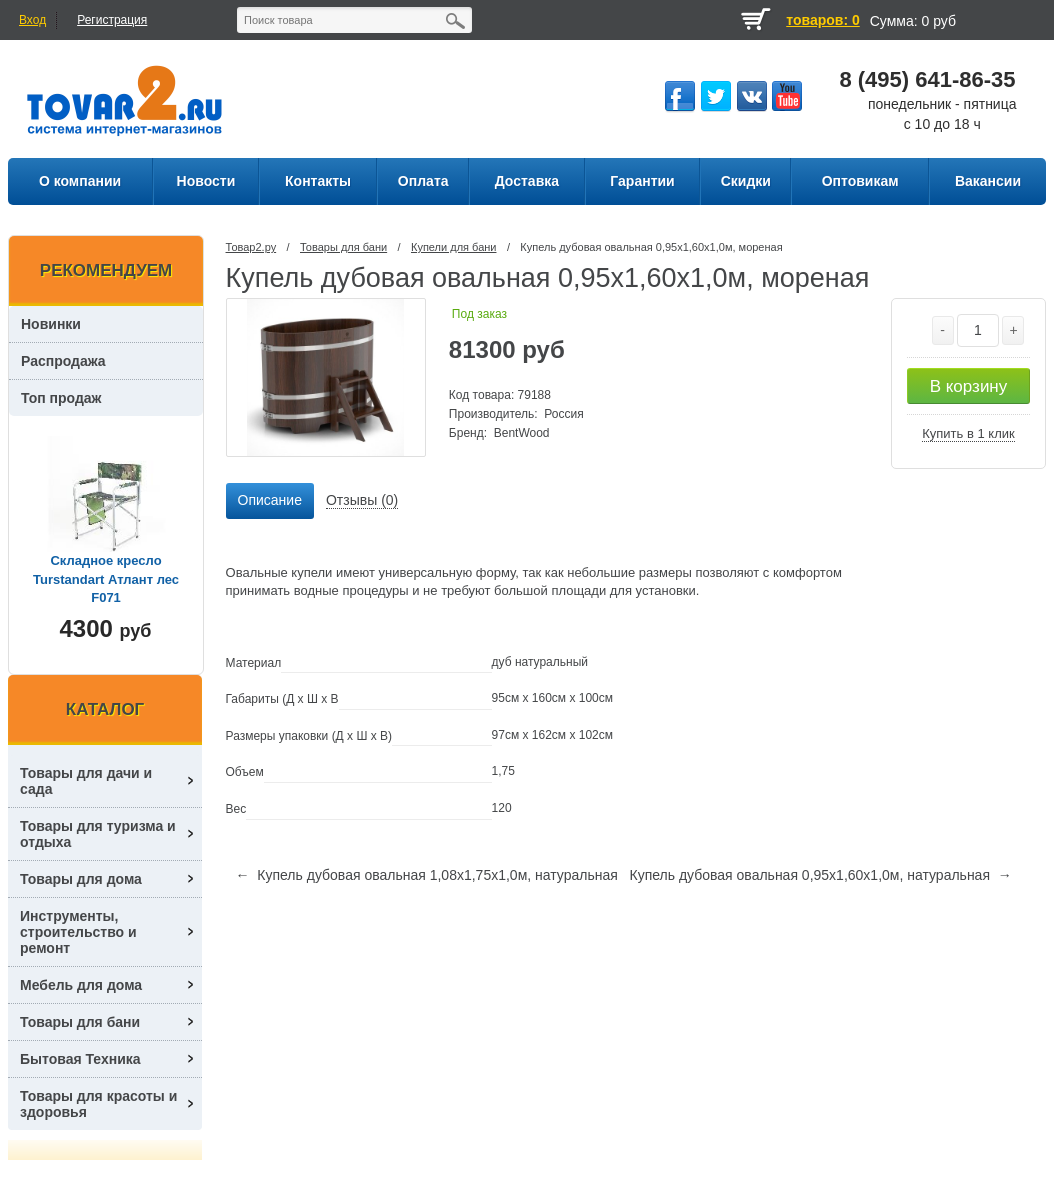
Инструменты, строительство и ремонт (78, 932)
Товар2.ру (251, 247)
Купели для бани (453, 247)
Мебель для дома (81, 985)
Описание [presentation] (270, 500)
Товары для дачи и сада (86, 781)
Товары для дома (81, 879)
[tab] (270, 501)
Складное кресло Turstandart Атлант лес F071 (106, 578)
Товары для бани (343, 247)
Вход (32, 20)
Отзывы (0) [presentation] (362, 500)
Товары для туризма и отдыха (98, 834)
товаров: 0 (822, 20)
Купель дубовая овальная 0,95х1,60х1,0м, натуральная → (820, 875)
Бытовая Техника (80, 1059)
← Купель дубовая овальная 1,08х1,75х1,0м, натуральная (427, 875)
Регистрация (112, 20)
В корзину (969, 386)
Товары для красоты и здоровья (98, 1104)
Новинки (51, 324)
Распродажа (63, 361)
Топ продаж (61, 398)
